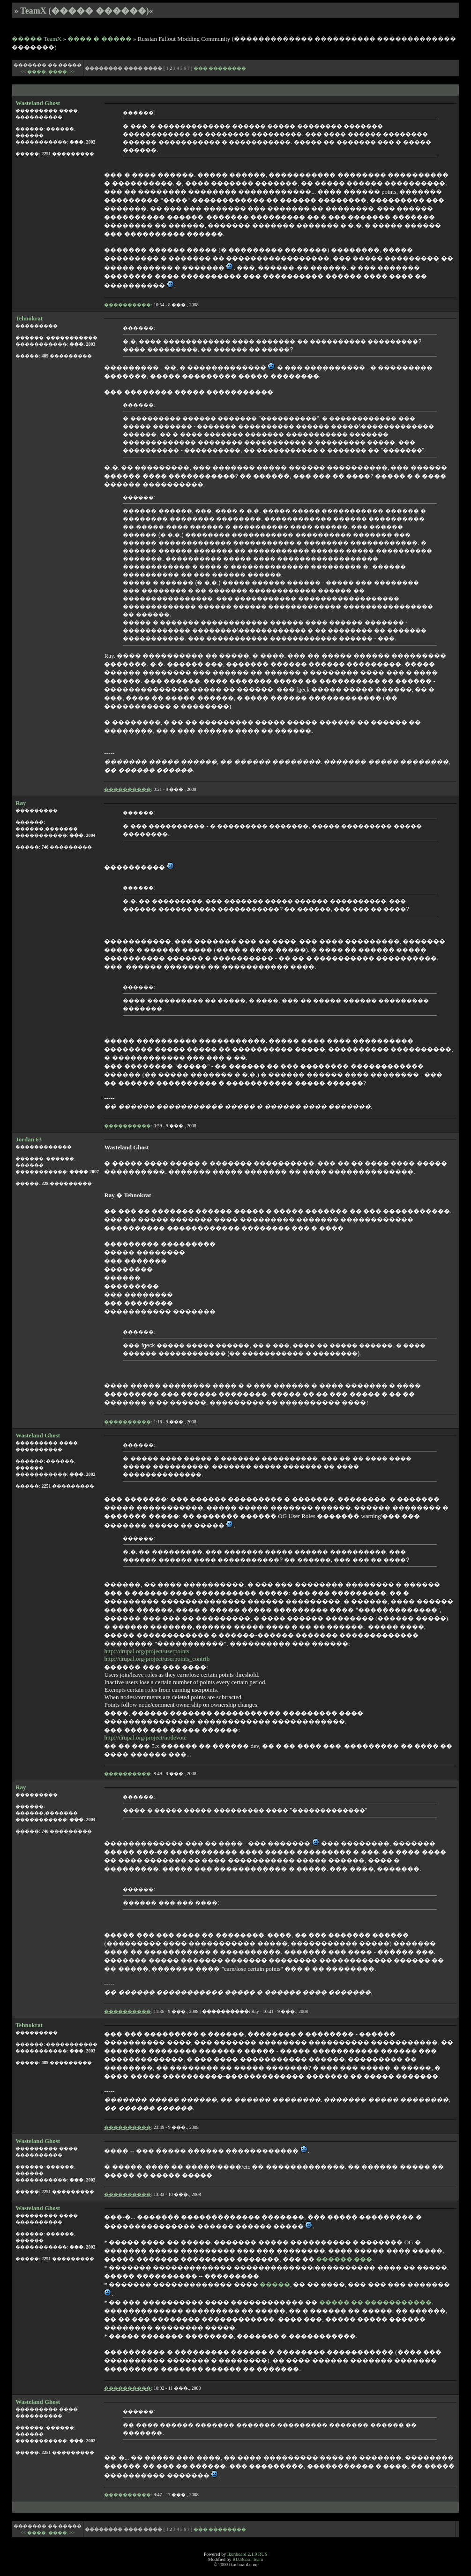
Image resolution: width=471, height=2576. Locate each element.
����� (275, 2284)
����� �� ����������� (375, 2302)
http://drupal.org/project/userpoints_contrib (156, 1658)
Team (258, 2559)
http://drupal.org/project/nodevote (145, 1737)
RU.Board (242, 2559)
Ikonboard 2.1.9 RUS (247, 2554)
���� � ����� (99, 38)
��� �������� (220, 68)
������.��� (344, 2259)
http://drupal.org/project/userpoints (146, 1651)
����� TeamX (36, 38)
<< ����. (34, 71)
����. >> (61, 71)
